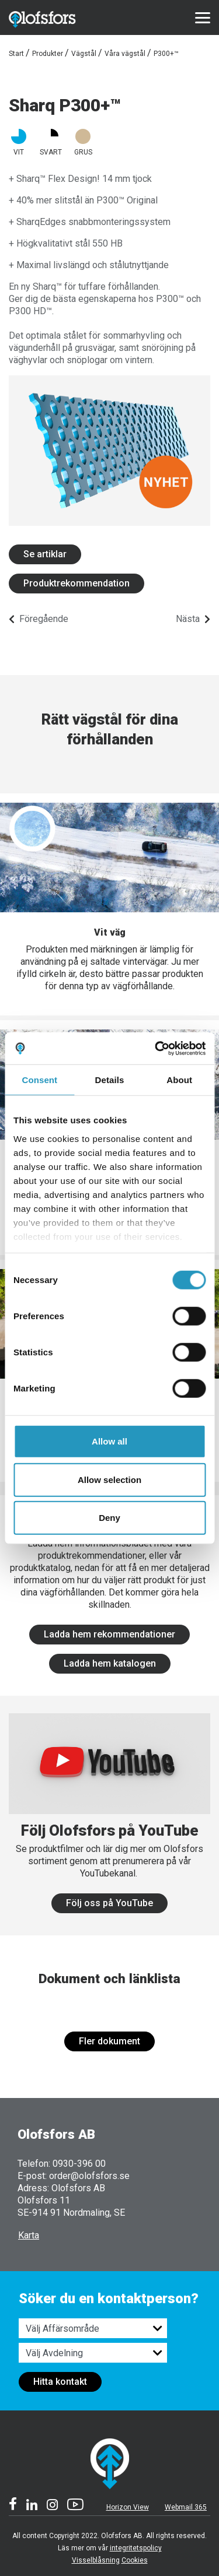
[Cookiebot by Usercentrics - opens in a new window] (156, 1048)
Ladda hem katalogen (110, 1663)
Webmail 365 (186, 2507)
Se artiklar (45, 554)
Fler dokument (109, 2041)
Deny (109, 1518)
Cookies (134, 2560)
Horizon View (127, 2507)
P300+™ (166, 54)
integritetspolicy (136, 2548)
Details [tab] (109, 1080)
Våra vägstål (125, 54)
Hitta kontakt (60, 2381)
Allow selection (109, 1479)
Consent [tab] (39, 1080)
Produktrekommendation (76, 583)
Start (16, 54)
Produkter (47, 54)
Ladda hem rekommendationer (109, 1634)
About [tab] (179, 1080)
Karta (28, 2235)
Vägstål (83, 54)
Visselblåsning (96, 2560)
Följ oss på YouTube (109, 1903)
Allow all (109, 1441)
